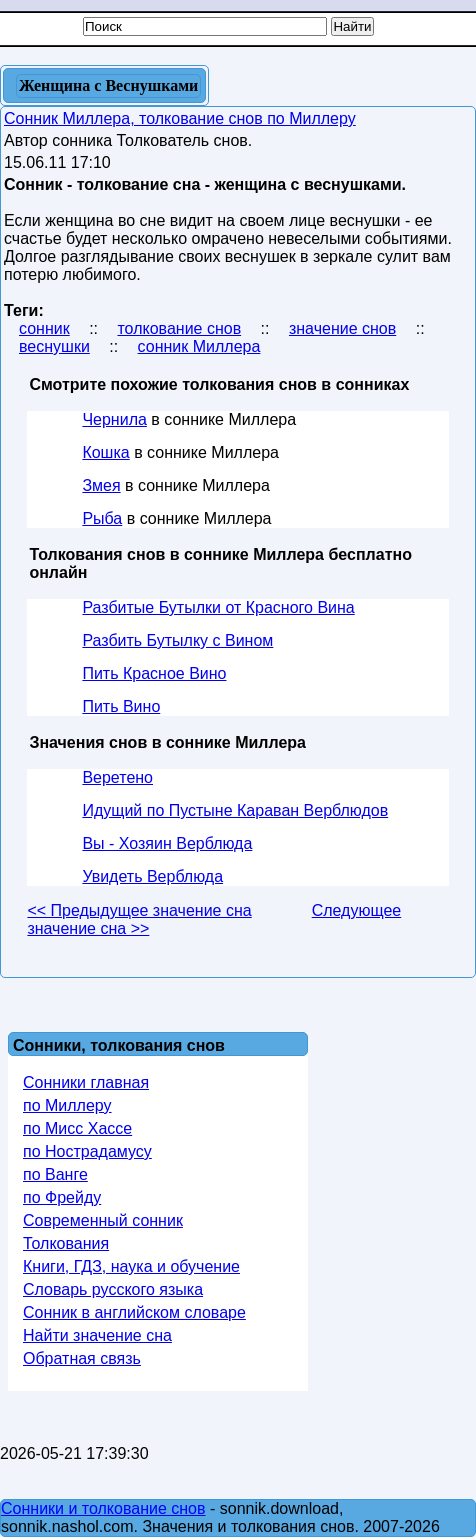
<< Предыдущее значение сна (139, 910)
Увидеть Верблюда (152, 876)
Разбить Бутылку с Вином (177, 640)
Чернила (114, 419)
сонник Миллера (199, 346)
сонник (44, 328)
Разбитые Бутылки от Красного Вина (218, 607)
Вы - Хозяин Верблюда (167, 843)
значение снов (342, 328)
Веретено (117, 777)
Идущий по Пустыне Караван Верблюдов (235, 810)
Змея (101, 485)
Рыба (102, 518)
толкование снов (179, 328)
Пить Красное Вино (154, 673)
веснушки (54, 346)
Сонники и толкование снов (103, 1508)
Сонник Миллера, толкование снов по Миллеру (180, 118)
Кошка (105, 452)
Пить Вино (121, 706)
